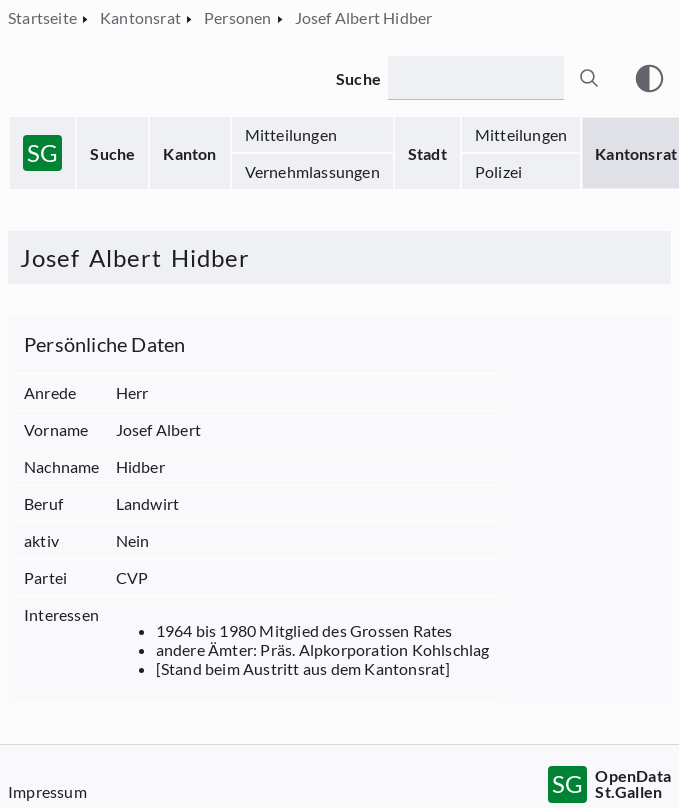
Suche (112, 153)
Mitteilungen (291, 134)
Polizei (498, 171)
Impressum (47, 791)
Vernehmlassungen (312, 171)
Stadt (427, 153)
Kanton (189, 153)
